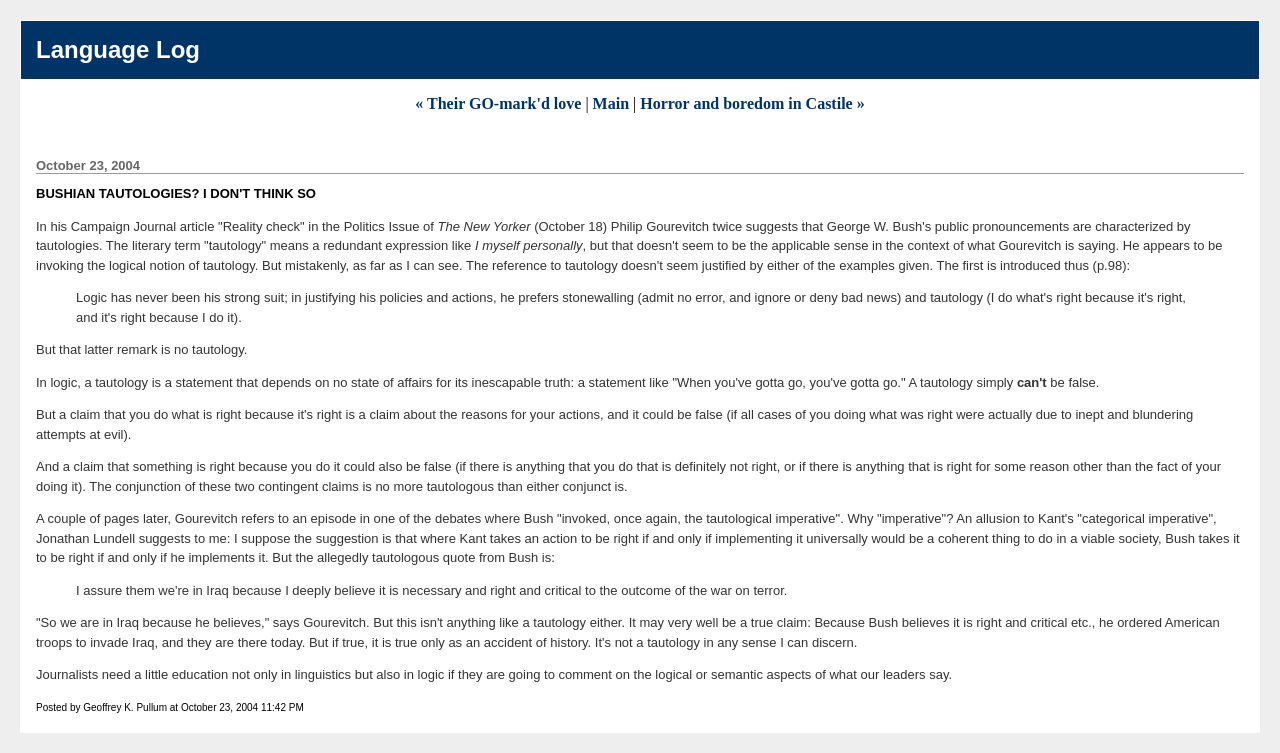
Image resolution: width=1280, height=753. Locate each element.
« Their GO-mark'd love (500, 103)
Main (611, 103)
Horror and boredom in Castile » (752, 103)
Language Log (118, 49)
